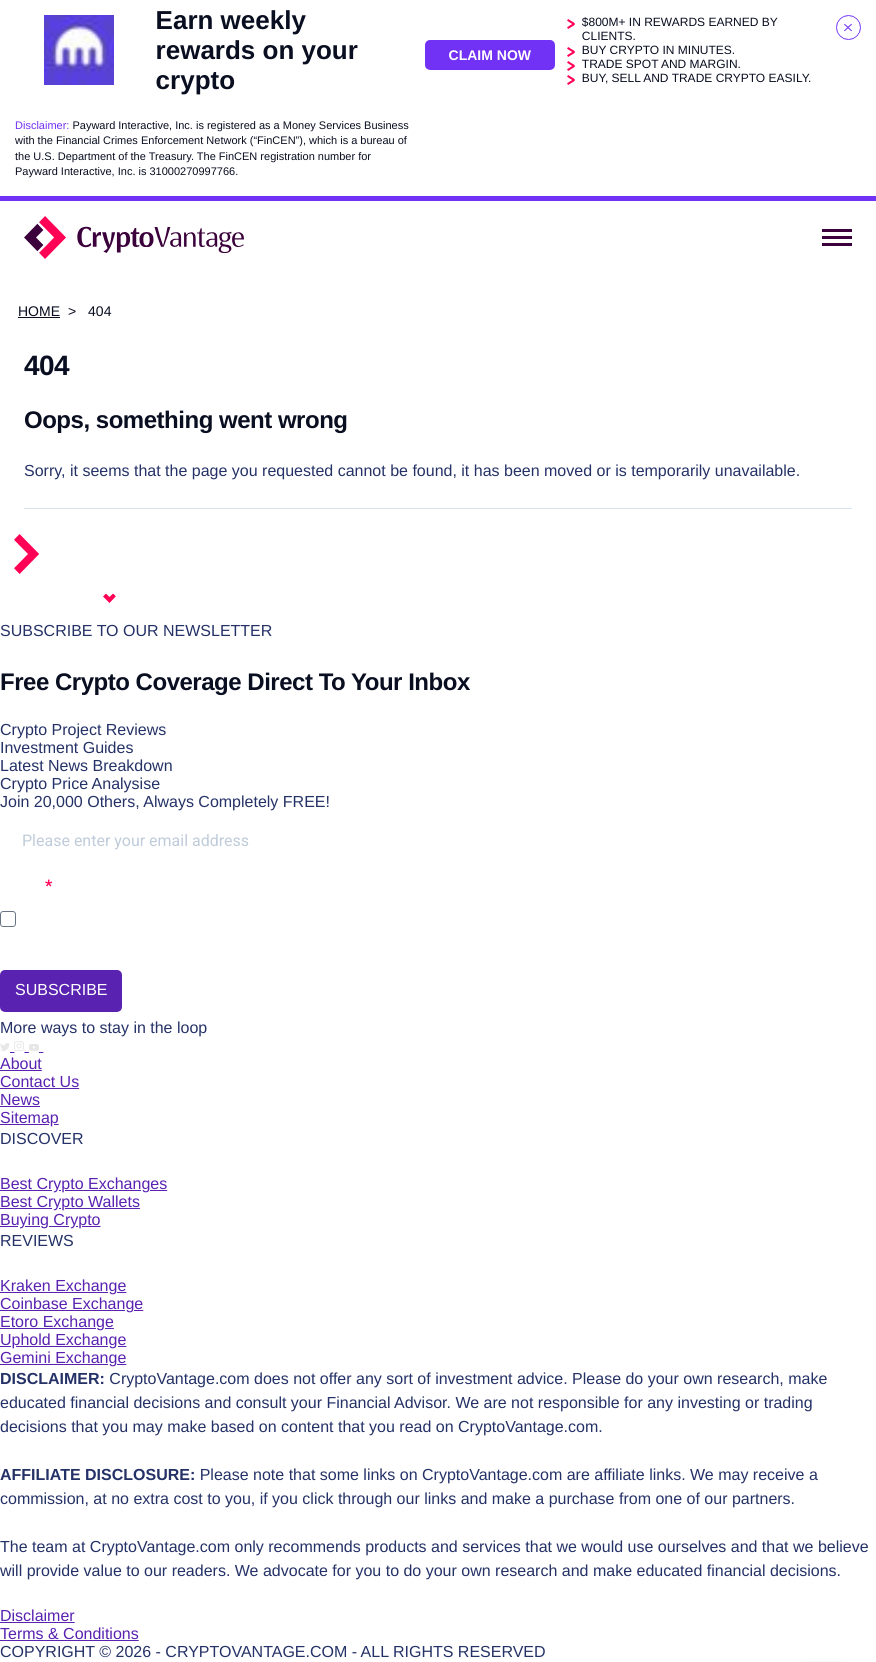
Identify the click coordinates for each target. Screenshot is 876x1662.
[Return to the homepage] (102, 569)
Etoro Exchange (57, 1322)
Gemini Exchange (63, 1358)
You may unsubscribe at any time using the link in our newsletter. (172, 947)
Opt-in (22, 885)
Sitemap (29, 1118)
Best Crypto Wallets (70, 1202)
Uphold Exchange (63, 1340)
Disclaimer (37, 1616)
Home (39, 311)
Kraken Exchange (63, 1286)
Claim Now (490, 55)
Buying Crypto (50, 1220)
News (20, 1100)
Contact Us (39, 1082)
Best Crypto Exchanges (83, 1184)
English (65, 599)
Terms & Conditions (69, 1634)
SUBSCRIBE (61, 990)
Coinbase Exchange (71, 1304)
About (21, 1064)
